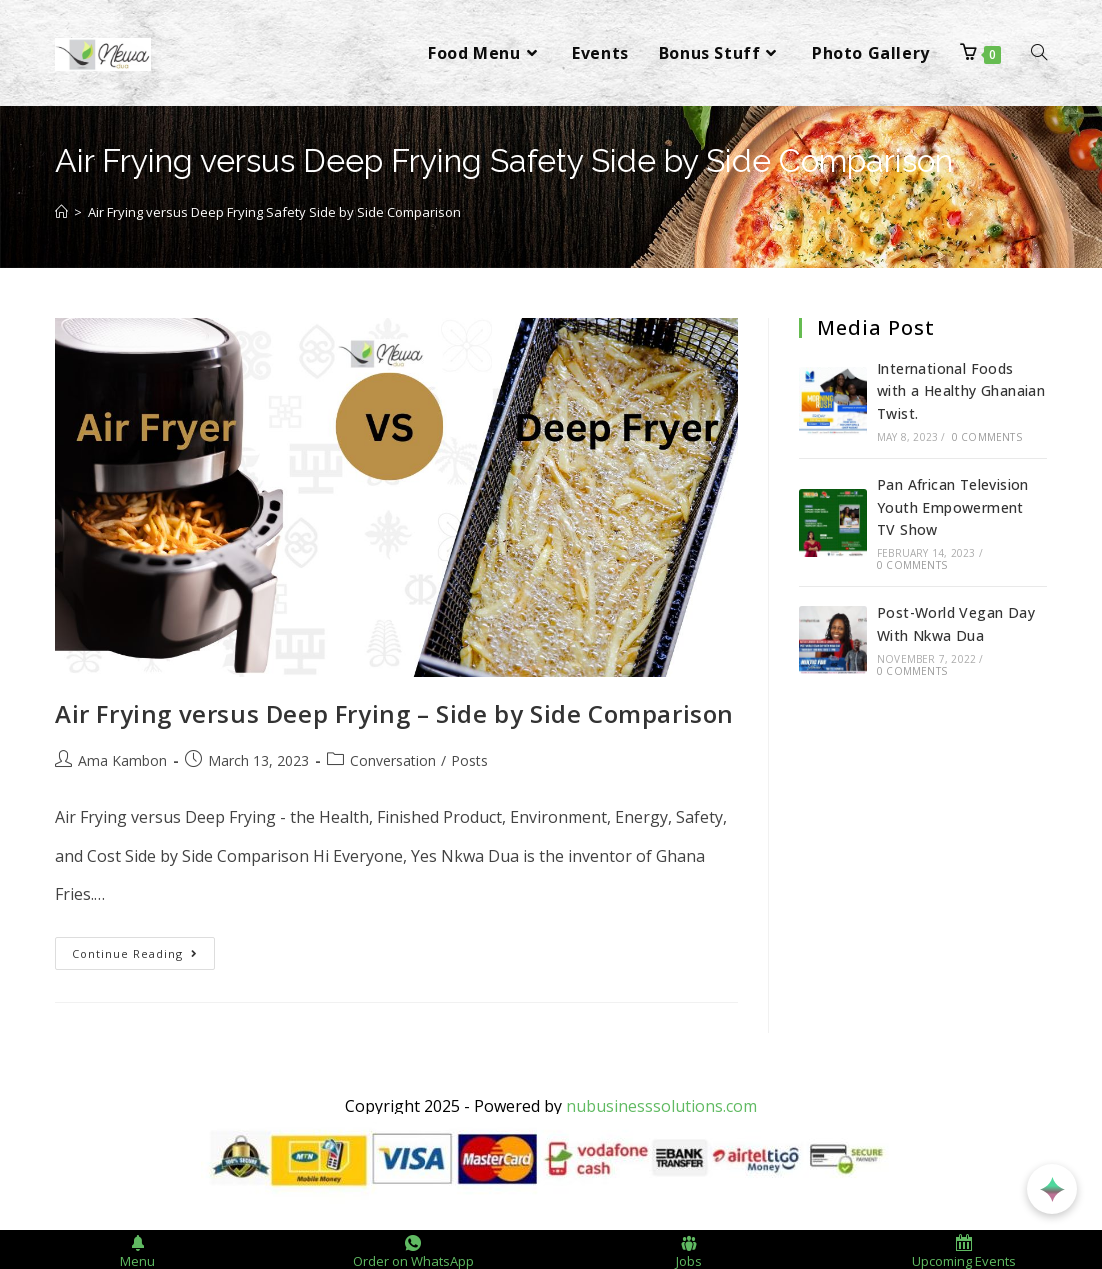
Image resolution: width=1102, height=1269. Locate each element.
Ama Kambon (122, 760)
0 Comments (987, 437)
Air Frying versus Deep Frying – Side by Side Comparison (394, 713)
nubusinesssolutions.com (661, 1106)
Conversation (393, 760)
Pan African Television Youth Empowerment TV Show (953, 507)
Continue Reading (143, 949)
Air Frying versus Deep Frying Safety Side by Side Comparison (274, 212)
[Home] (61, 212)
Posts (469, 760)
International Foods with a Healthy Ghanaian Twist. (961, 391)
